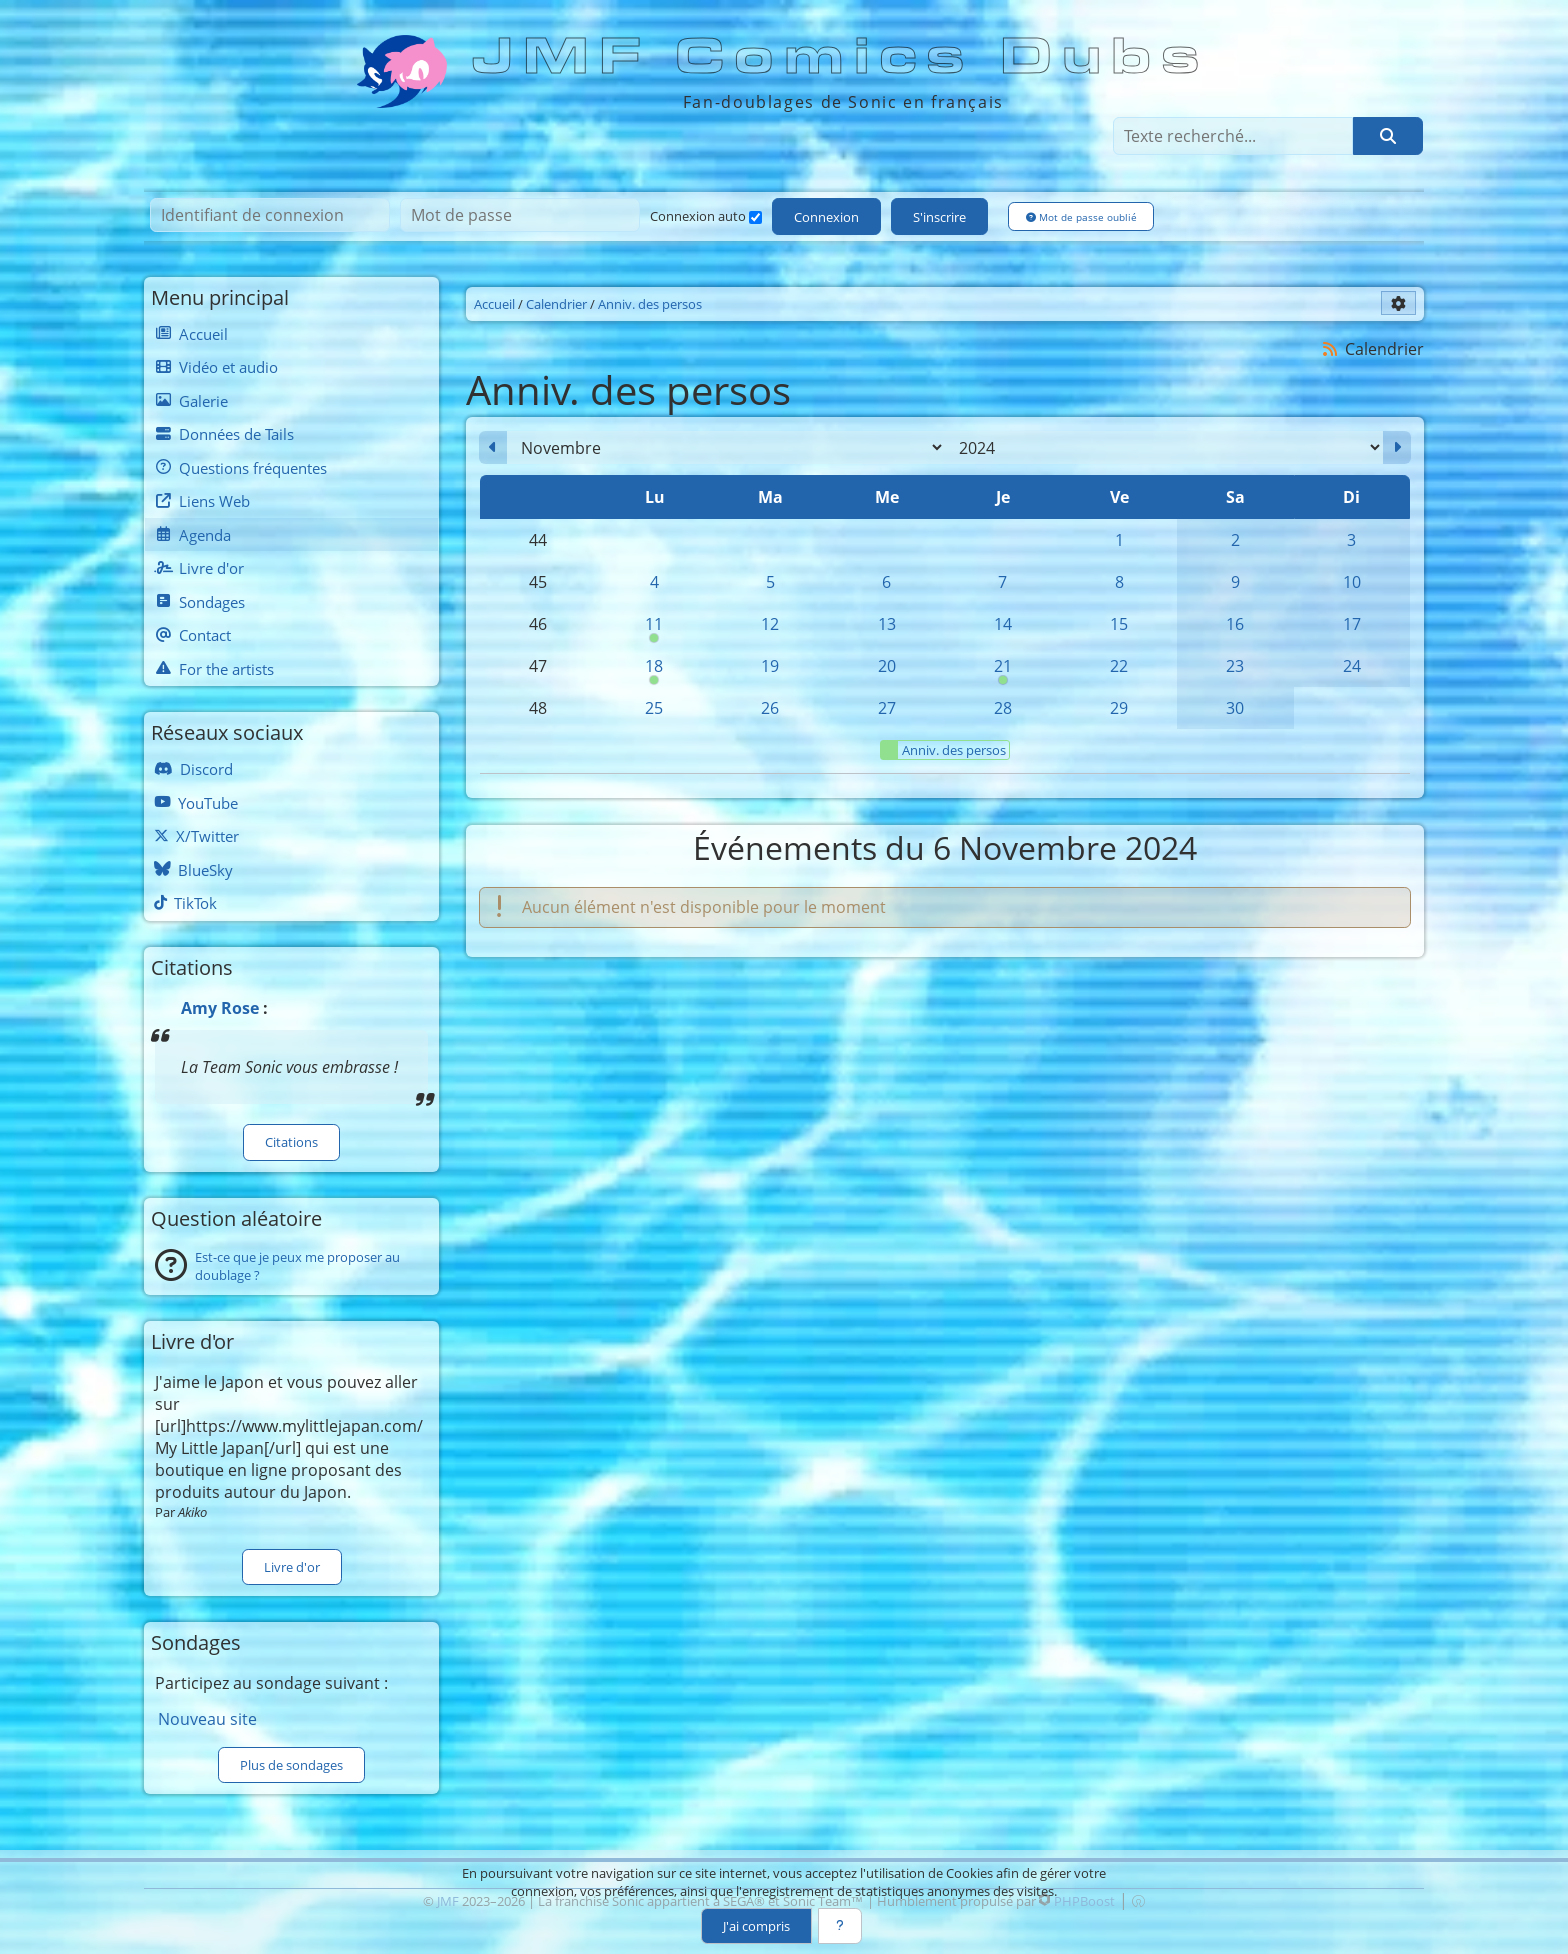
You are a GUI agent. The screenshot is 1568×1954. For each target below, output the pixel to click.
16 (1235, 624)
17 (1352, 624)
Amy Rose (220, 1008)
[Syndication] (1330, 348)
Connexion (826, 217)
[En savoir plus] (840, 1926)
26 (770, 708)
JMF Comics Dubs (842, 57)
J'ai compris (756, 1926)
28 (1003, 708)
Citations (291, 1142)
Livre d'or (292, 1567)
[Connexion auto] (755, 217)
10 (1352, 582)
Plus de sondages (291, 1765)
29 (1119, 708)
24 (1352, 666)
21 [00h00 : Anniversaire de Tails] (1003, 671)
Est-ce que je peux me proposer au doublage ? (297, 1266)
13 (887, 624)
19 (770, 666)
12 (770, 624)
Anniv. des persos (943, 750)
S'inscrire (939, 217)
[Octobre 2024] (493, 448)
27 (887, 708)
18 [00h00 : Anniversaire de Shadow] (654, 671)
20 (887, 666)
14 (1003, 624)
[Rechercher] (1388, 136)
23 (1235, 666)
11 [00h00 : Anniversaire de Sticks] (654, 629)
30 (1235, 708)
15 (1119, 624)
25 (654, 708)
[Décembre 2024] (1397, 448)
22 (1119, 666)
